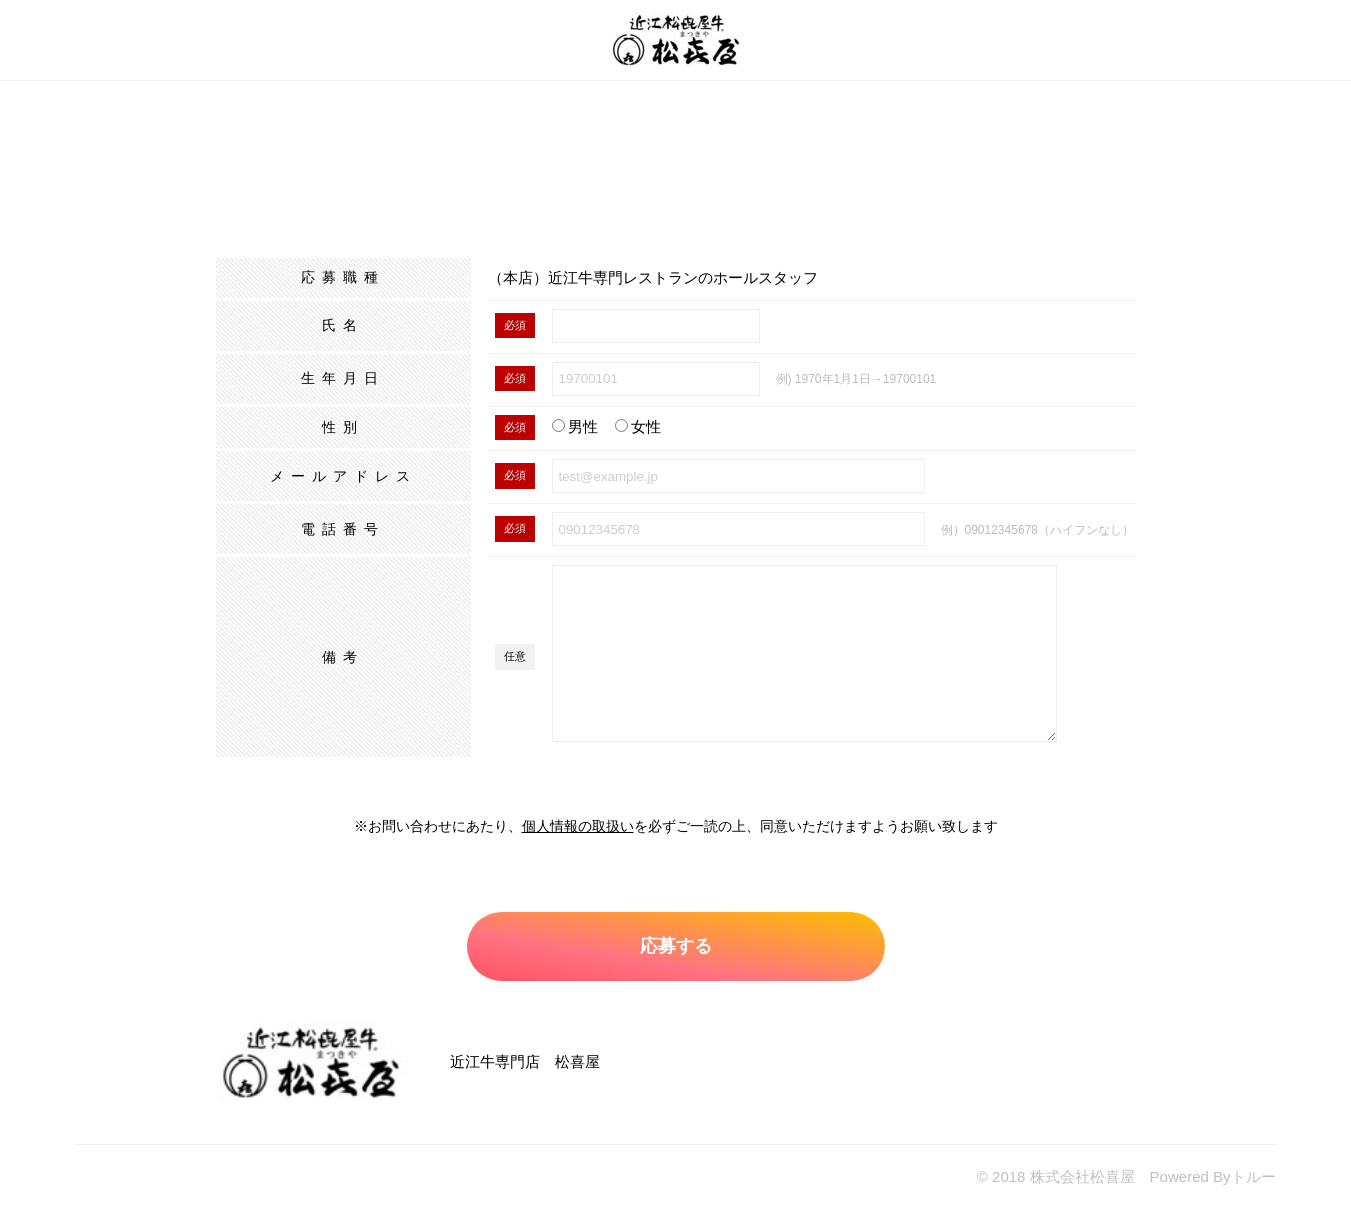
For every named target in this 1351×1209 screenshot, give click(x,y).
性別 (343, 427)
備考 (343, 657)
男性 (575, 426)
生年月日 (343, 378)
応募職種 (343, 277)
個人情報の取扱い (578, 826)
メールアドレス (343, 476)
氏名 (343, 325)
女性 (638, 426)
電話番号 (343, 529)
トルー (1253, 1176)
